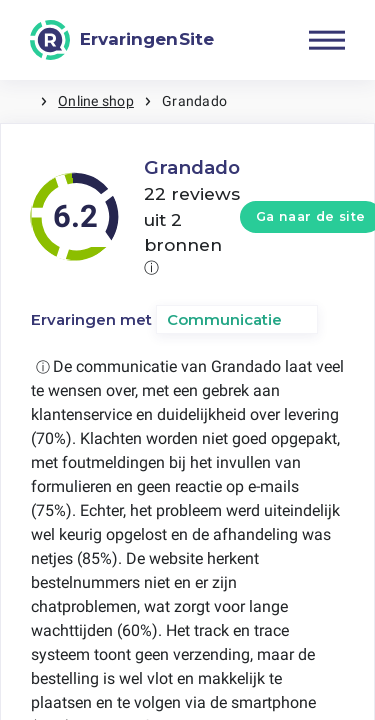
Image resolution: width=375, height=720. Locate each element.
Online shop (96, 101)
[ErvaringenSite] (122, 40)
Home (20, 101)
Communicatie (224, 319)
